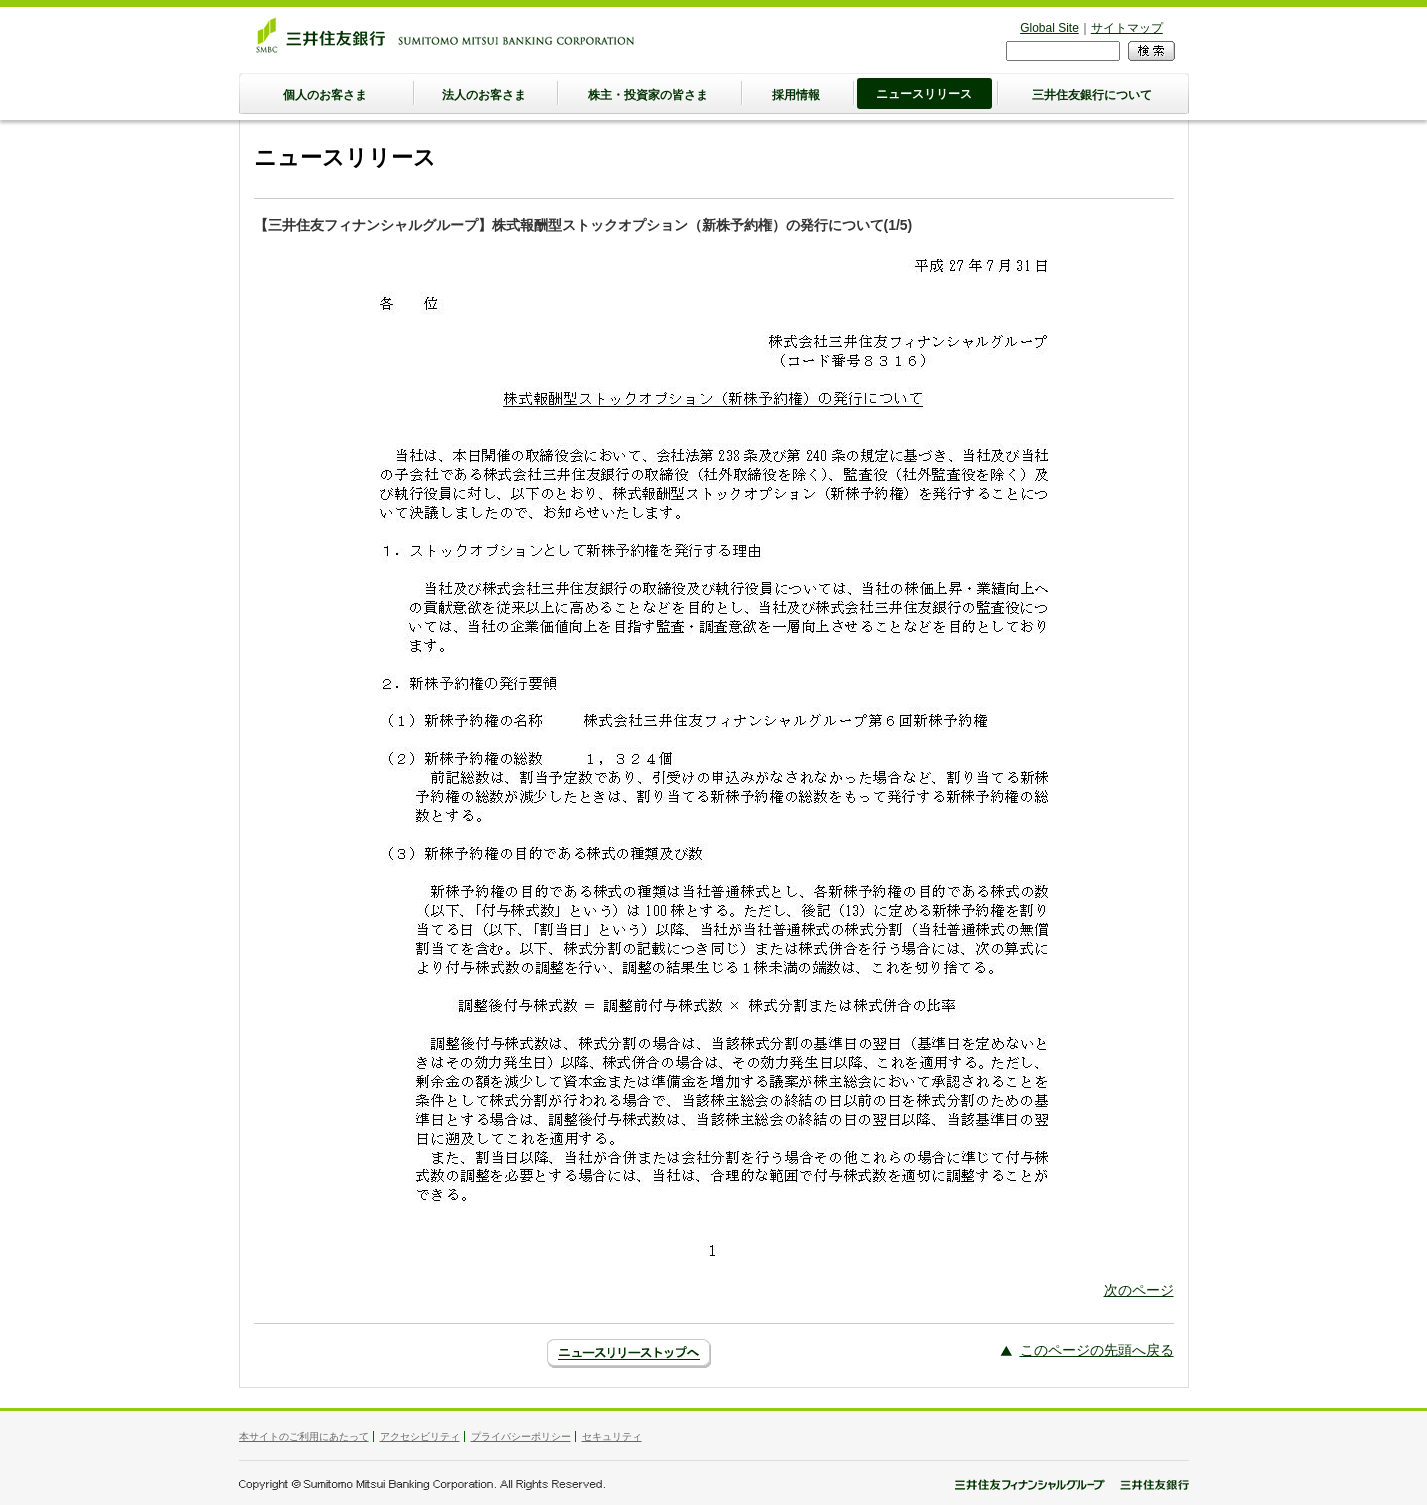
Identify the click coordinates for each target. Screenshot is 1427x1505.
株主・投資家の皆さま (648, 95)
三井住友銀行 (445, 35)
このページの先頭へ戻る (1097, 1350)
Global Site (1049, 28)
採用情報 (796, 95)
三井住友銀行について (1092, 95)
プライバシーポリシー (521, 1436)
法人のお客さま (484, 95)
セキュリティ (612, 1436)
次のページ (1139, 1290)
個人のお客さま (325, 95)
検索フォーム (1006, 40)
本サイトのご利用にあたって (304, 1436)
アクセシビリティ (420, 1436)
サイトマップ (1127, 28)
